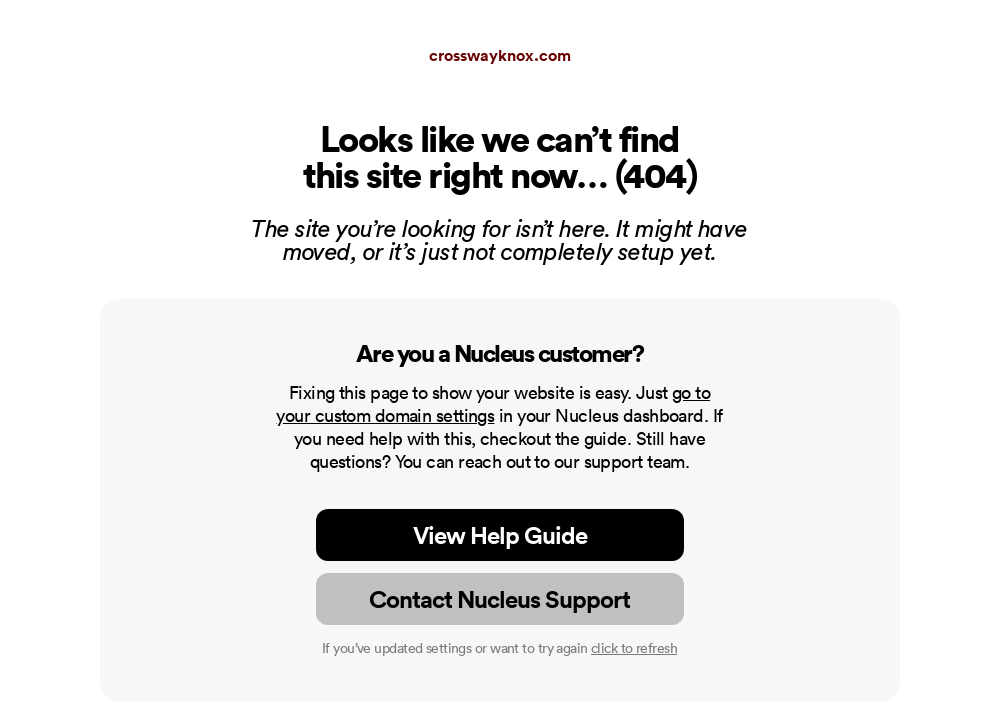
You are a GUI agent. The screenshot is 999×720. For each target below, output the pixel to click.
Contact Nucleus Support (499, 599)
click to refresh (634, 648)
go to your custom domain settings (493, 404)
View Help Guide (500, 535)
